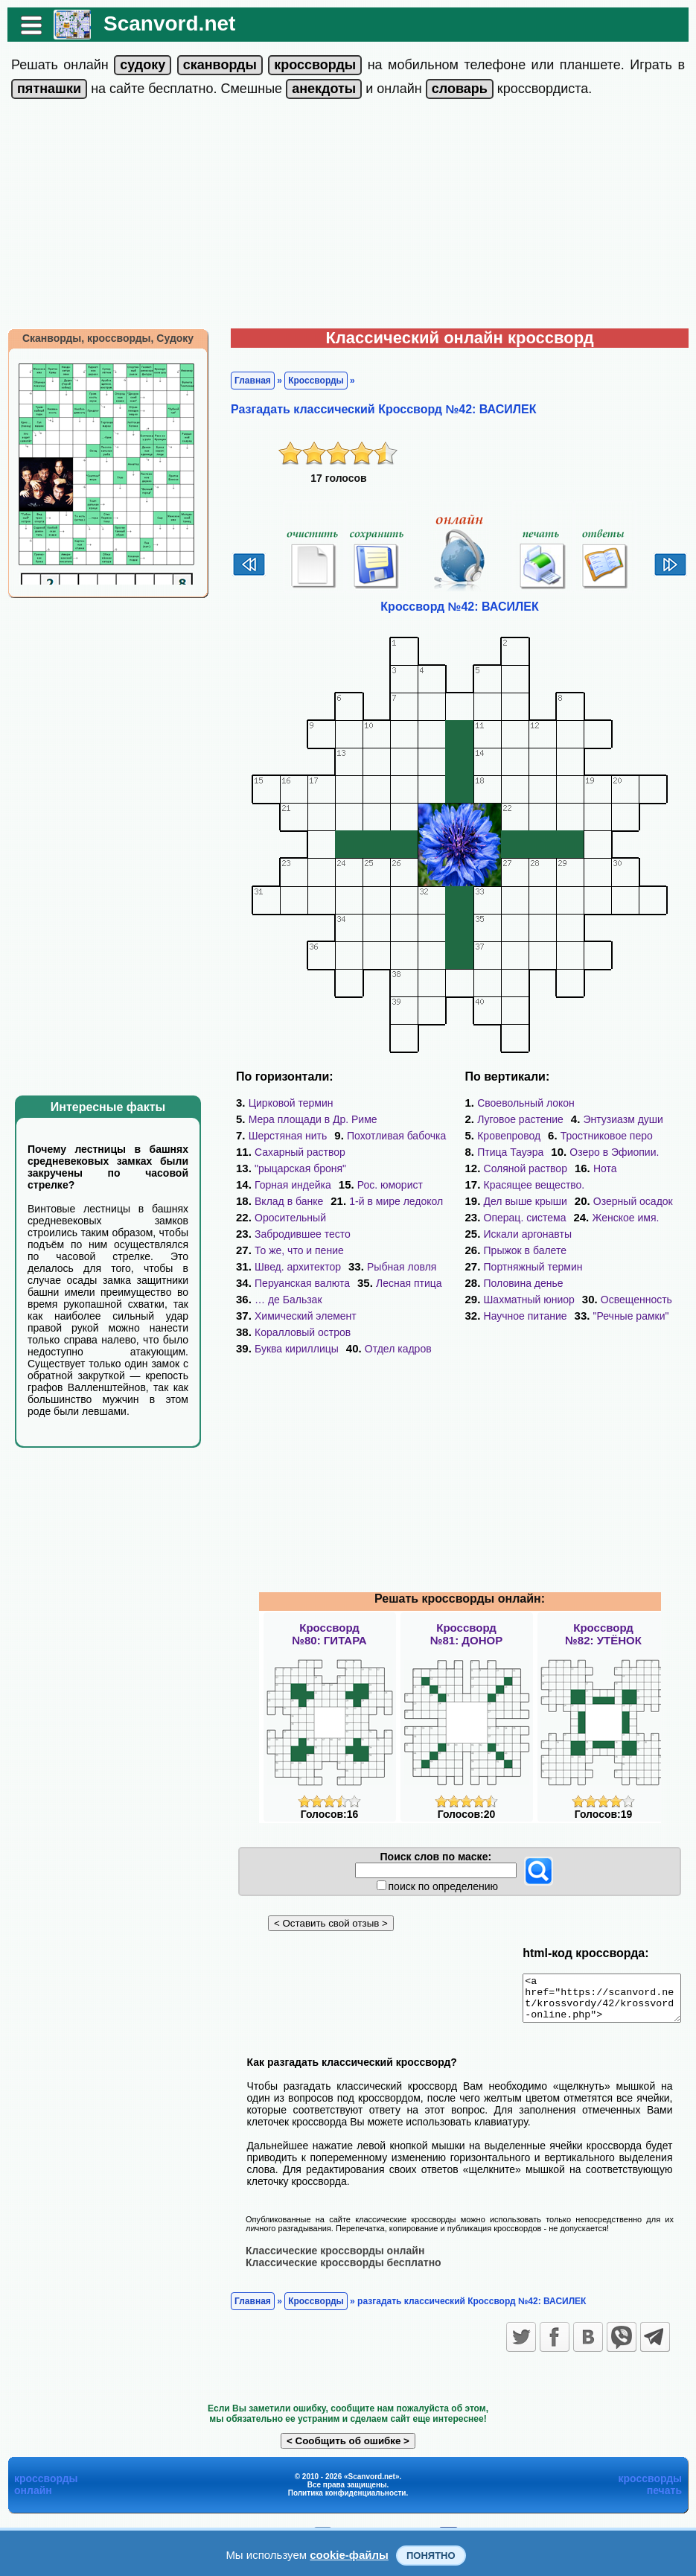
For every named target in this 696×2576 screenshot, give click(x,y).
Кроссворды (308, 380)
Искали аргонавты (528, 1218)
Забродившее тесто (295, 1218)
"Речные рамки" (522, 1283)
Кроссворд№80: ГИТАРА (329, 1601)
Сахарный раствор (292, 1152)
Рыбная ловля (394, 1250)
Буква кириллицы (289, 1316)
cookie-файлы (349, 2554)
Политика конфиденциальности (347, 2468)
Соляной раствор (641, 1152)
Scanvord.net (162, 23)
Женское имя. (625, 1201)
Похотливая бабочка (388, 1136)
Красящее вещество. (583, 1168)
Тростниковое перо (523, 1136)
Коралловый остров (295, 1300)
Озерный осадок (633, 1185)
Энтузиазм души (517, 1119)
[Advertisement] (348, 216)
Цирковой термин (283, 1103)
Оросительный (402, 1201)
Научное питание (623, 1267)
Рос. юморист (280, 1185)
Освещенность (519, 1267)
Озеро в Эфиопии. (528, 1152)
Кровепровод (608, 1119)
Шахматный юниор (635, 1250)
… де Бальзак (281, 1283)
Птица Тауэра (623, 1136)
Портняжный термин (533, 1234)
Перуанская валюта (294, 1267)
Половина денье (523, 1250)
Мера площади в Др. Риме (305, 1119)
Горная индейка (403, 1168)
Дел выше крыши (525, 1185)
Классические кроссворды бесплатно (336, 2238)
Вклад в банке (373, 1185)
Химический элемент (392, 1283)
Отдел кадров (390, 1316)
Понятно (431, 2555)
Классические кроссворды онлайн (327, 2226)
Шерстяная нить (280, 1136)
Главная (245, 380)
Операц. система (525, 1201)
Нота (496, 1168)
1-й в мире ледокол (294, 1201)
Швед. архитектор (290, 1250)
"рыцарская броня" (293, 1168)
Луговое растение (637, 1103)
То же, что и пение (291, 1234)
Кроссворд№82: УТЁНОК (603, 1601)
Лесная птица (401, 1267)
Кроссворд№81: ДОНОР (466, 1601)
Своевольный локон (526, 1103)
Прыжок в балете (639, 1218)
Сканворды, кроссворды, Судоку (100, 338)
